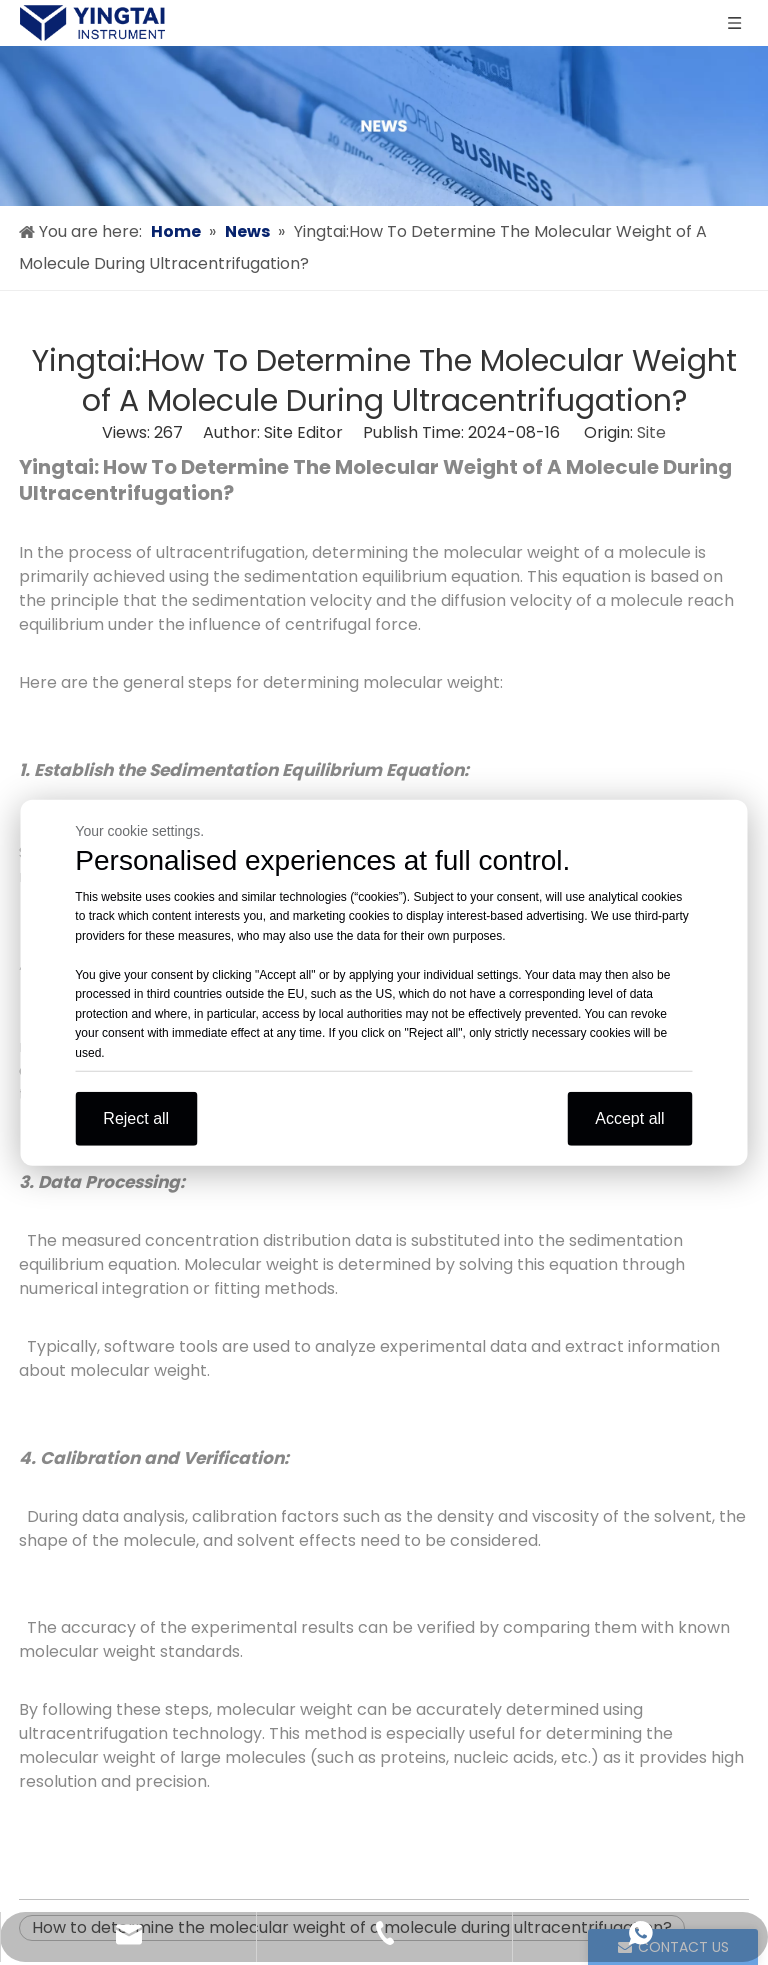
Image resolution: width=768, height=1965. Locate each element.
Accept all (629, 1118)
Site (651, 432)
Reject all (136, 1118)
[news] (384, 126)
